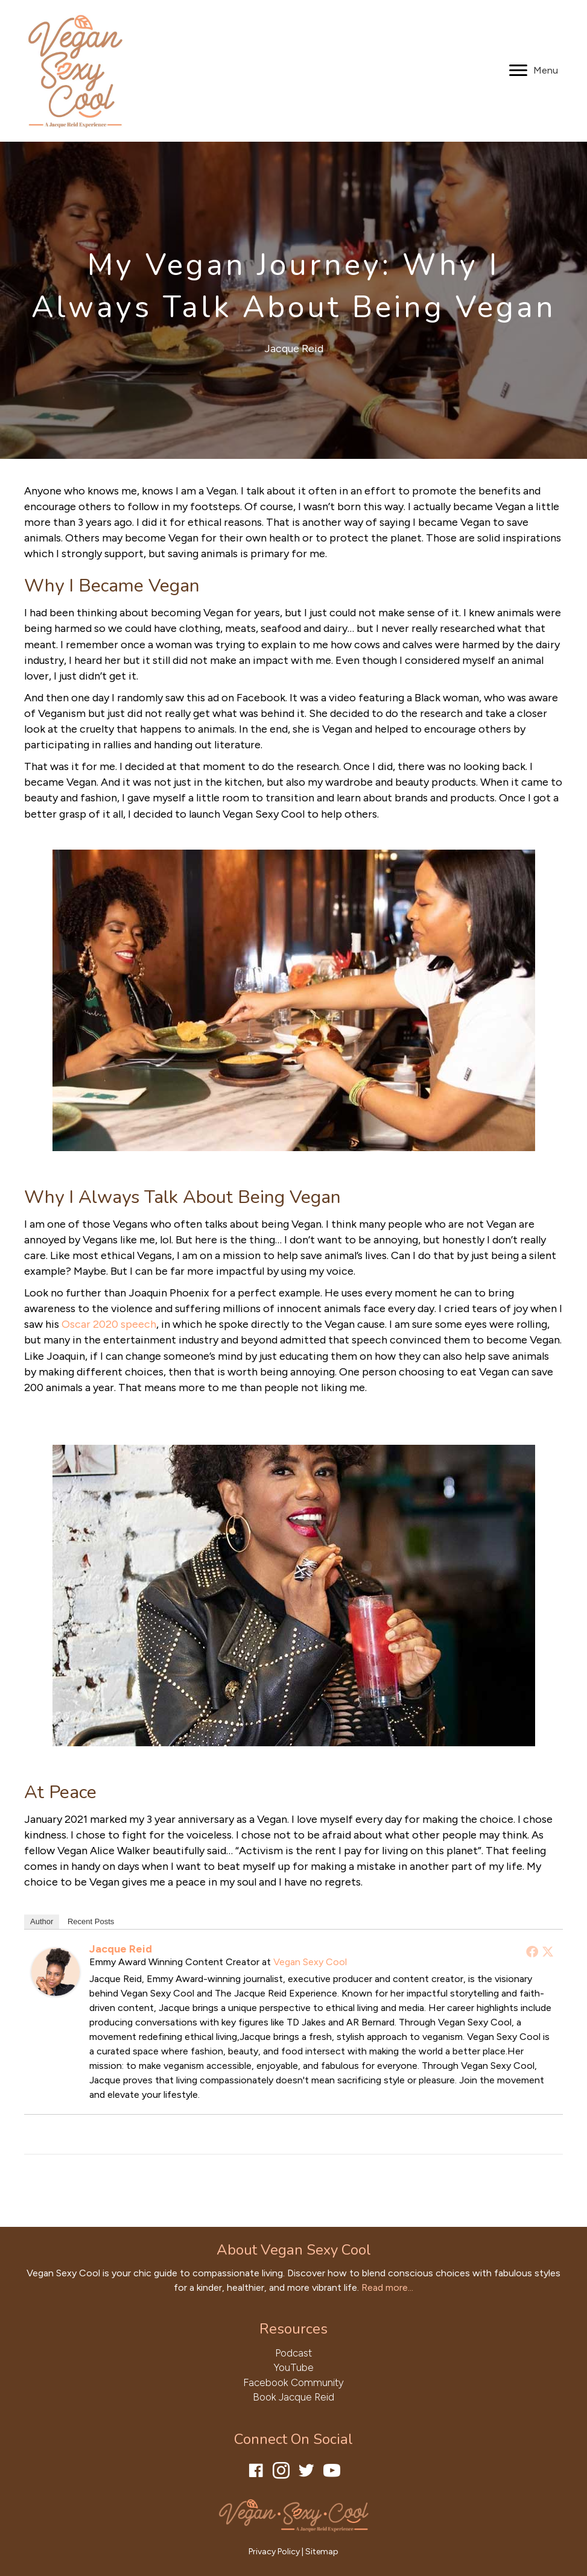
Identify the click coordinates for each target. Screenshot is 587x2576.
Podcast (293, 2353)
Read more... (387, 2287)
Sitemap (321, 2551)
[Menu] (533, 70)
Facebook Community (293, 2382)
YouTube (293, 2367)
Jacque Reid (293, 348)
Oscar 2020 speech (109, 1324)
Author (41, 1921)
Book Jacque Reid (293, 2397)
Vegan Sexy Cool (310, 1962)
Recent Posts (91, 1921)
